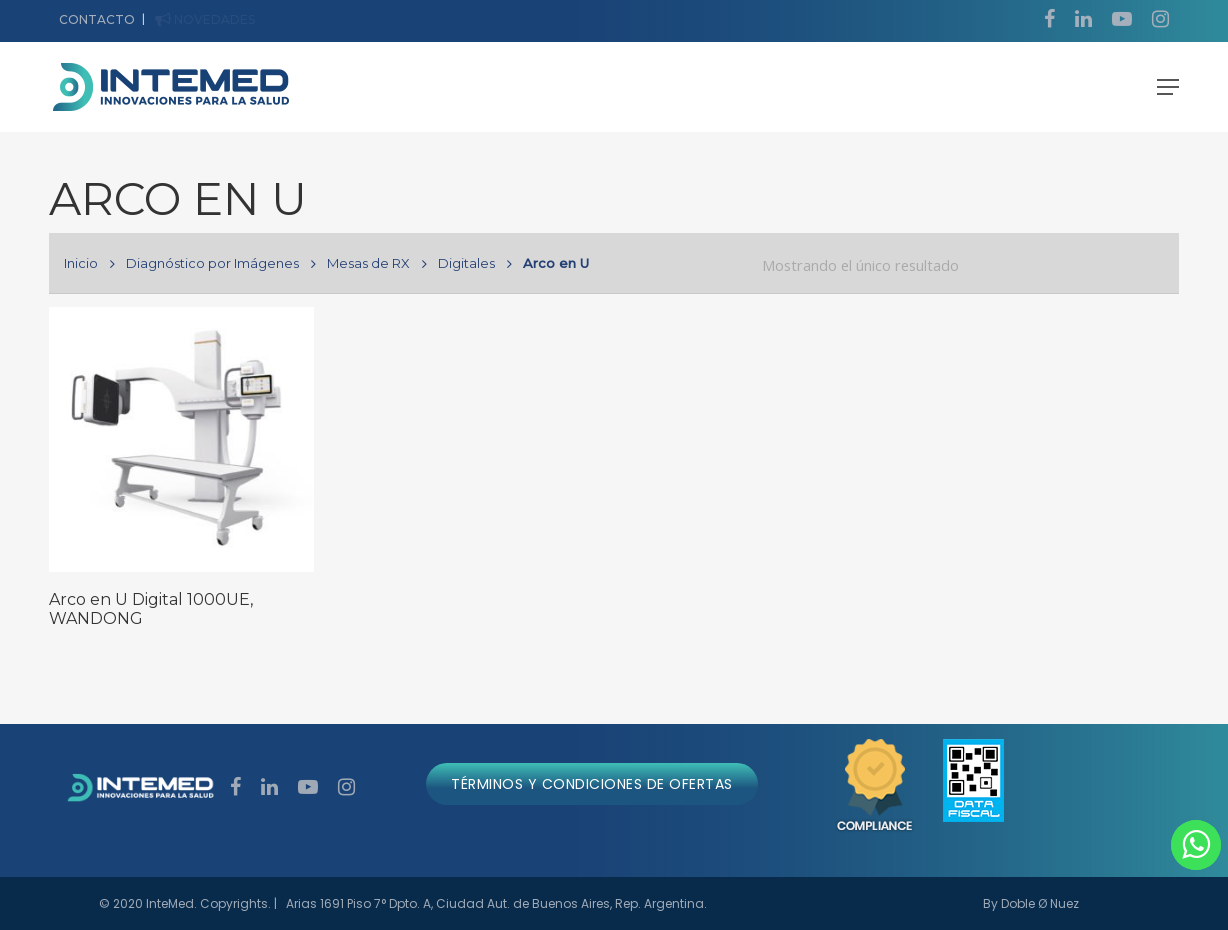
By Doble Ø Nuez (1031, 903)
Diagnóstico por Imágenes (212, 263)
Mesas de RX (368, 263)
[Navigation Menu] (1168, 87)
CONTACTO (97, 19)
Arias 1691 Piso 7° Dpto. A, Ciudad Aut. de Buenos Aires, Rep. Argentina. (496, 903)
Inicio (81, 263)
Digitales (466, 263)
